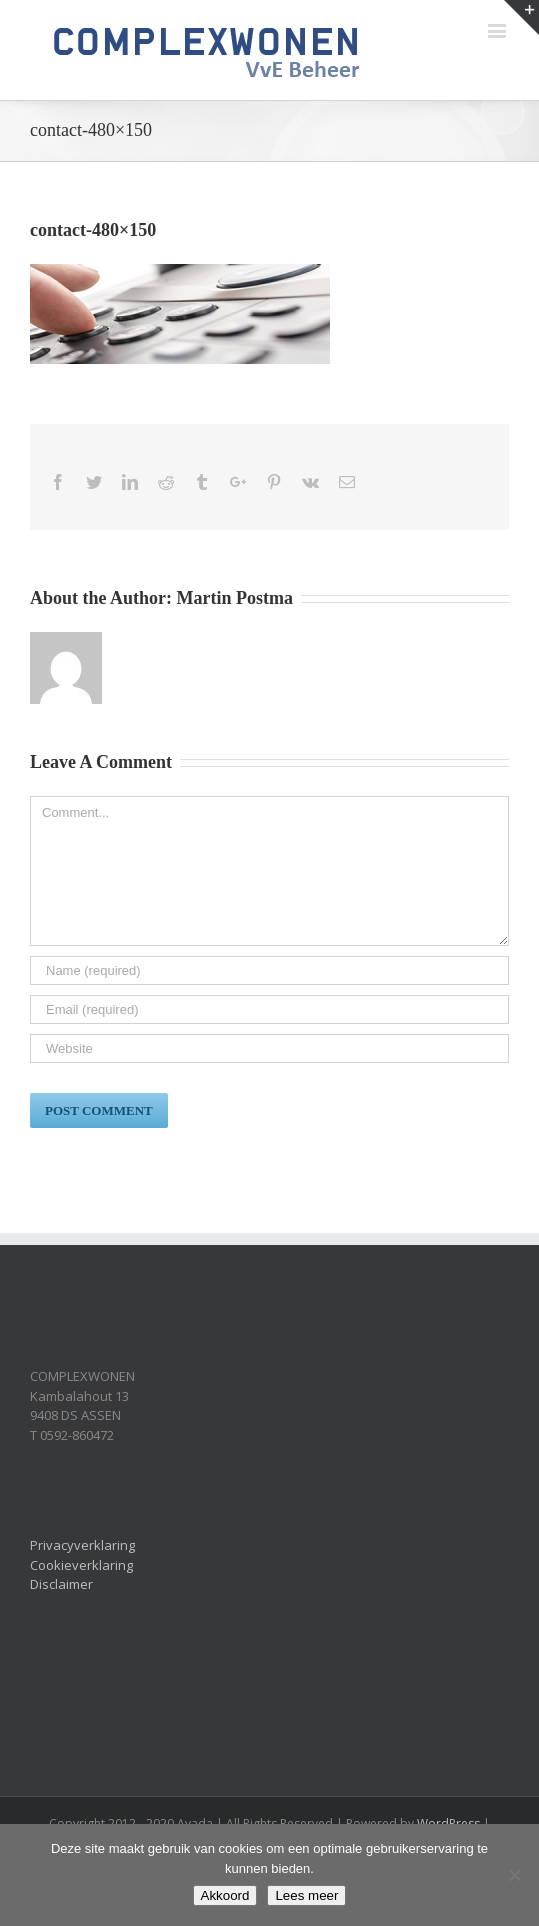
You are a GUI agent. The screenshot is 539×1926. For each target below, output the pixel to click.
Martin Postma (235, 598)
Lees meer (306, 1895)
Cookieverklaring (81, 1565)
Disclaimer (61, 1584)
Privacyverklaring (82, 1545)
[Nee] (514, 1875)
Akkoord (225, 1895)
